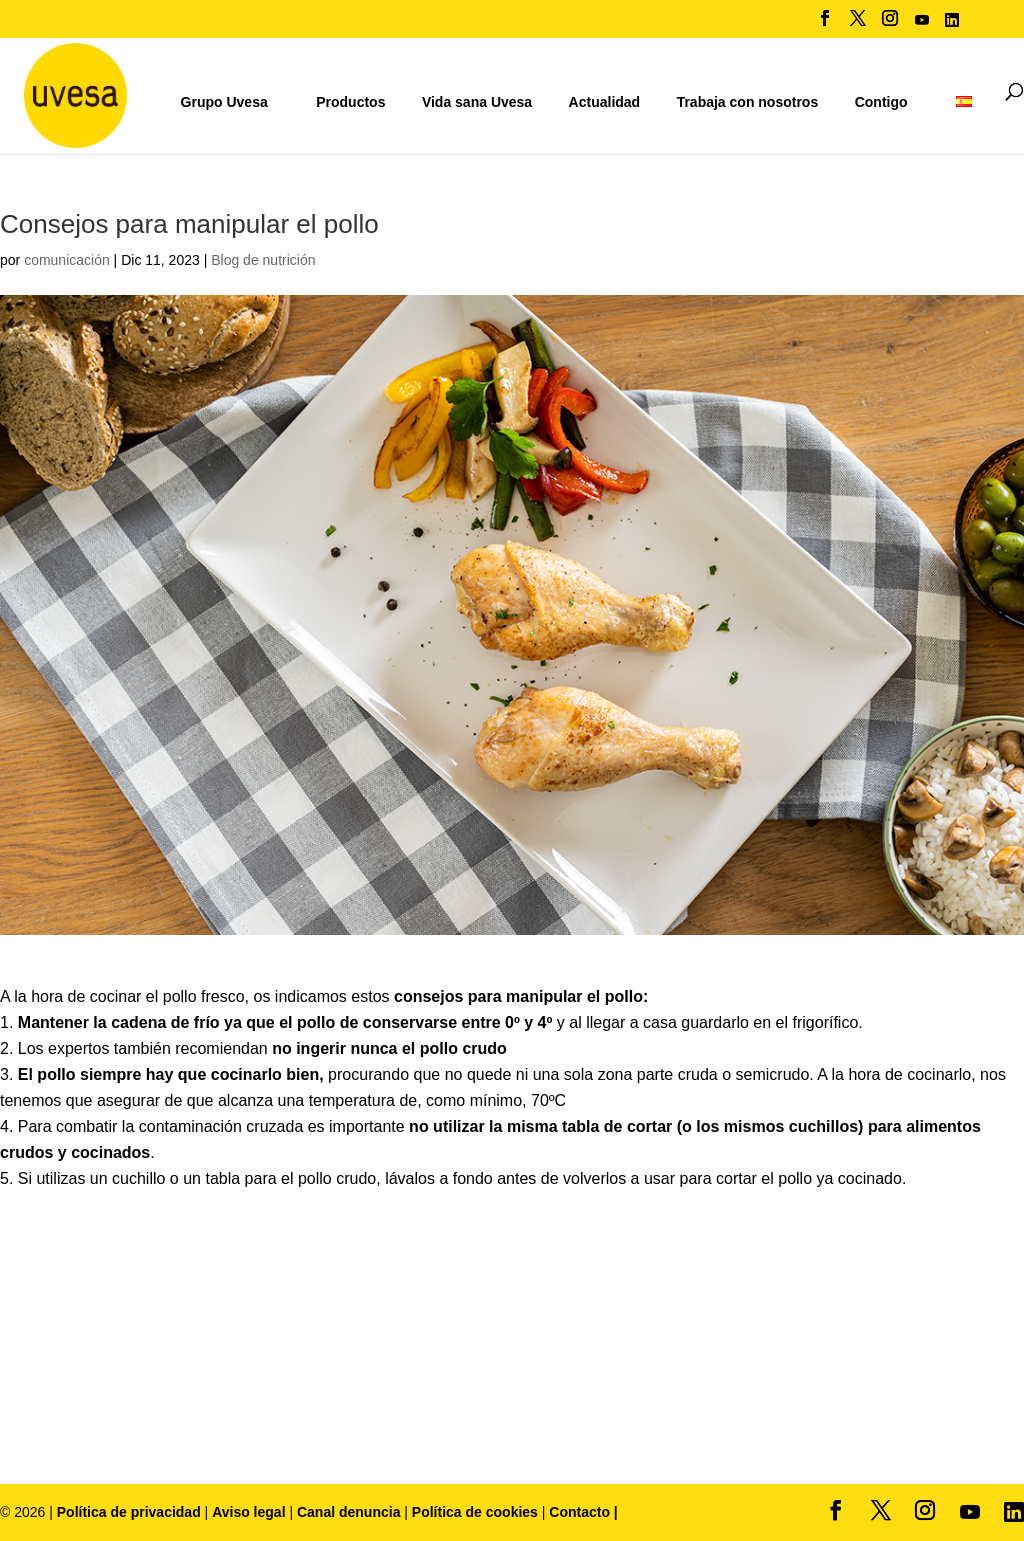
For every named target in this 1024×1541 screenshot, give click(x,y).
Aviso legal (248, 1512)
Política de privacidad (131, 1512)
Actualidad (605, 102)
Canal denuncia (348, 1512)
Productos (350, 102)
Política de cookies (477, 1512)
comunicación (67, 260)
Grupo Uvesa (224, 102)
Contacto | (583, 1512)
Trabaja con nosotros (748, 102)
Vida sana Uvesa (477, 102)
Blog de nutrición (263, 260)
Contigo (881, 102)
